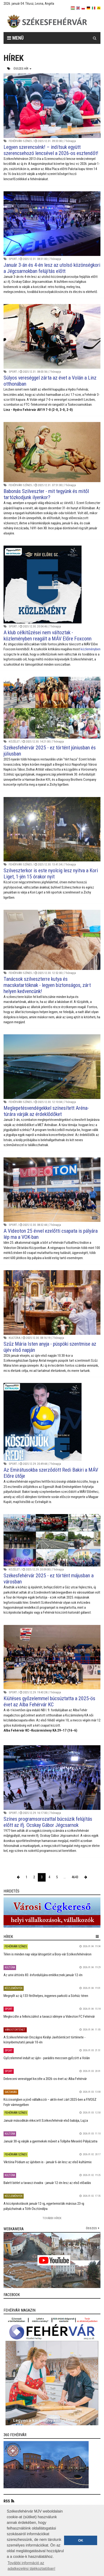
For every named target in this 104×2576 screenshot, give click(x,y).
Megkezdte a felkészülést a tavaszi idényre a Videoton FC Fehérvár (49, 2016)
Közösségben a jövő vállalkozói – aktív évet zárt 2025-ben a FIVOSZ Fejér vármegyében (50, 2102)
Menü (15, 38)
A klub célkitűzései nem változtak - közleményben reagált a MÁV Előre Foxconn (47, 636)
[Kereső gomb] (94, 38)
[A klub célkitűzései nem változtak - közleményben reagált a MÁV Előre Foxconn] (52, 584)
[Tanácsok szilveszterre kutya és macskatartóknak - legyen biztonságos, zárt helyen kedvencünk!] (52, 940)
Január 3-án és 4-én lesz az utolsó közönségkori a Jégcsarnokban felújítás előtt (52, 268)
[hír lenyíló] (97, 1936)
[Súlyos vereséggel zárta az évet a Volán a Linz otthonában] (52, 336)
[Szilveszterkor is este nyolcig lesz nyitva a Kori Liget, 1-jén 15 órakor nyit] (52, 829)
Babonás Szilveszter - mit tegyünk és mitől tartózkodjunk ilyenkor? (46, 494)
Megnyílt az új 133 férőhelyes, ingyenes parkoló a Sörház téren (46, 1996)
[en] (78, 8)
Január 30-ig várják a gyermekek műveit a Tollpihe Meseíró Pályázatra (50, 2141)
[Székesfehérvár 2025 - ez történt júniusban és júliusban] (52, 708)
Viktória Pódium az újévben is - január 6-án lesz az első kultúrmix (48, 2162)
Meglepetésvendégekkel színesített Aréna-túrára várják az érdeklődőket (46, 1111)
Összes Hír (22, 68)
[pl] (83, 8)
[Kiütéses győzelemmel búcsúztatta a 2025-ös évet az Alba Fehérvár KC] (52, 1657)
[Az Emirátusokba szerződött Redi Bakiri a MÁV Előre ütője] (52, 1422)
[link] (52, 1912)
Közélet (14, 741)
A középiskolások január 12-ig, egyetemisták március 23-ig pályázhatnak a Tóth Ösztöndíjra (44, 2206)
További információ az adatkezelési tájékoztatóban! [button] (31, 2566)
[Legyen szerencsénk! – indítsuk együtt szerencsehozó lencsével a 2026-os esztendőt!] (52, 105)
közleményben (90, 649)
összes (91, 2228)
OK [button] (80, 2540)
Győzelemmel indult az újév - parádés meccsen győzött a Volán (47, 2058)
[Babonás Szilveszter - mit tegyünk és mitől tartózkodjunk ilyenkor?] (52, 452)
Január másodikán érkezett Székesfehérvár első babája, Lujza (46, 2120)
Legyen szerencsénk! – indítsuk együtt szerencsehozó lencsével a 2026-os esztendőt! (51, 150)
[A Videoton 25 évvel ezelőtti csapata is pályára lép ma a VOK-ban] (52, 1189)
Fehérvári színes (20, 141)
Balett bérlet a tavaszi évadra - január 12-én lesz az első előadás (47, 2183)
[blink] (98, 8)
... (65, 1877)
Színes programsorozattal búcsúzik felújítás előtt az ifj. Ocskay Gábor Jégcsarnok (48, 1822)
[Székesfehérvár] (47, 21)
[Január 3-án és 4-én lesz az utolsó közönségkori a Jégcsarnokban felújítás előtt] (52, 223)
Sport (13, 259)
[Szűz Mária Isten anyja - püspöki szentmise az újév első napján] (52, 1302)
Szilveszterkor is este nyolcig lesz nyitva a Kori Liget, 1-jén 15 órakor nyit (51, 874)
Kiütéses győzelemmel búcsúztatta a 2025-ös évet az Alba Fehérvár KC (49, 1701)
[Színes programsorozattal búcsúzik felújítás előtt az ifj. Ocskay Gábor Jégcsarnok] (52, 1777)
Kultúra (14, 1338)
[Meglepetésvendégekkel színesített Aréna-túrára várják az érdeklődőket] (52, 1066)
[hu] (72, 8)
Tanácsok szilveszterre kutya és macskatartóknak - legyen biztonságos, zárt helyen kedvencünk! (47, 985)
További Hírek (52, 2218)
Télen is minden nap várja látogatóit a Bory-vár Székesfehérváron (47, 1954)
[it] (93, 8)
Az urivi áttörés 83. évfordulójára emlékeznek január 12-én (43, 1975)
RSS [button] (7, 2501)
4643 (75, 1877)
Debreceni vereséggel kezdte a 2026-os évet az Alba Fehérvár (45, 2079)
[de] (88, 8)
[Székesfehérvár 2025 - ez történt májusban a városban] (52, 1540)
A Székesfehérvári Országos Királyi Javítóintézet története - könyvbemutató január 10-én (45, 2039)
